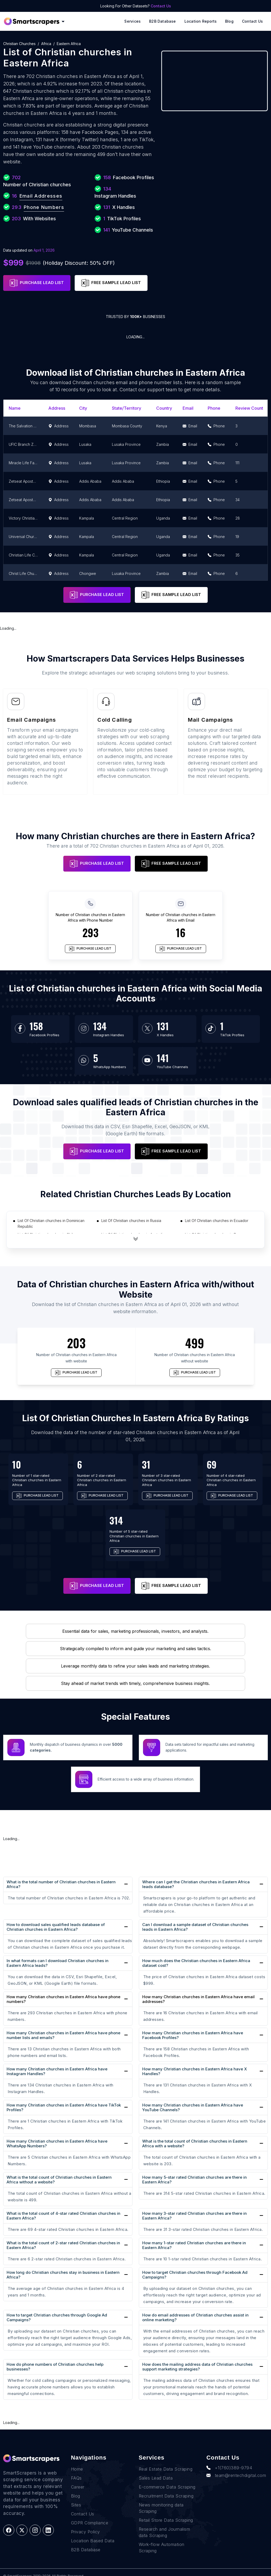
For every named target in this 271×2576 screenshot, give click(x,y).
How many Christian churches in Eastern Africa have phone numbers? (63, 1999)
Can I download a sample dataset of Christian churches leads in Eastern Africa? (195, 1927)
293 (90, 932)
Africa (46, 43)
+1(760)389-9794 (229, 2458)
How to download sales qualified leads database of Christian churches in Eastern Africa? (56, 1927)
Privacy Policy (85, 2522)
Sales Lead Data (156, 2468)
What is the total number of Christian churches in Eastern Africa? (61, 1884)
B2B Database (162, 21)
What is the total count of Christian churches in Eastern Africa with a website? (194, 2143)
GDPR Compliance (89, 2513)
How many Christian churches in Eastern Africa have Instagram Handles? (57, 2071)
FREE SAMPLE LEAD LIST (111, 283)
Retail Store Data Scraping (166, 2510)
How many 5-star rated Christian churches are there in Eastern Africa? (194, 2179)
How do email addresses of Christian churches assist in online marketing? (195, 2317)
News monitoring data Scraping (161, 2498)
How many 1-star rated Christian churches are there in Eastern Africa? (194, 2245)
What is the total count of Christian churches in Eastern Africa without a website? (59, 2179)
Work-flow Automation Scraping (161, 2538)
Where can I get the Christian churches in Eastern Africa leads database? (196, 1884)
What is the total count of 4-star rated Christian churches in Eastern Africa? (63, 2216)
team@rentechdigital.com (236, 2465)
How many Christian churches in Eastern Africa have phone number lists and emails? (63, 2035)
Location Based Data (93, 2531)
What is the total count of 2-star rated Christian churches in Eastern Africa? (63, 2245)
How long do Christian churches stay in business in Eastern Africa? (63, 2275)
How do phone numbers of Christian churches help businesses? (55, 2367)
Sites (76, 2495)
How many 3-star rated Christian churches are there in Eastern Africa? (194, 2216)
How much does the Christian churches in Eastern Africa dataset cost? (196, 1963)
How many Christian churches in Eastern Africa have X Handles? (194, 2071)
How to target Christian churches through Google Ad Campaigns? (57, 2317)
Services (132, 21)
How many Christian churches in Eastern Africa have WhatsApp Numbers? (57, 2143)
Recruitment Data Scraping (166, 2486)
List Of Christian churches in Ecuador (216, 1220)
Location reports (200, 21)
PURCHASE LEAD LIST (37, 283)
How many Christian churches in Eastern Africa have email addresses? (198, 1999)
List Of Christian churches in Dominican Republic (51, 1223)
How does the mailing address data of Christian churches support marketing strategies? (197, 2367)
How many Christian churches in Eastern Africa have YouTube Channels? (192, 2107)
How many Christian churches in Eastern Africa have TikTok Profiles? (64, 2107)
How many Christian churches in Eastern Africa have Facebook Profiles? (192, 2035)
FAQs (76, 2468)
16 (181, 932)
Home (77, 2459)
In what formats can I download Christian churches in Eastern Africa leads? (57, 1963)
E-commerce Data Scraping (167, 2477)
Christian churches (19, 43)
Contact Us (161, 6)
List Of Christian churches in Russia (131, 1220)
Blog (229, 21)
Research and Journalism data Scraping (164, 2522)
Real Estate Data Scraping (166, 2459)
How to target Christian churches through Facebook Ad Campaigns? (195, 2275)
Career (77, 2477)
